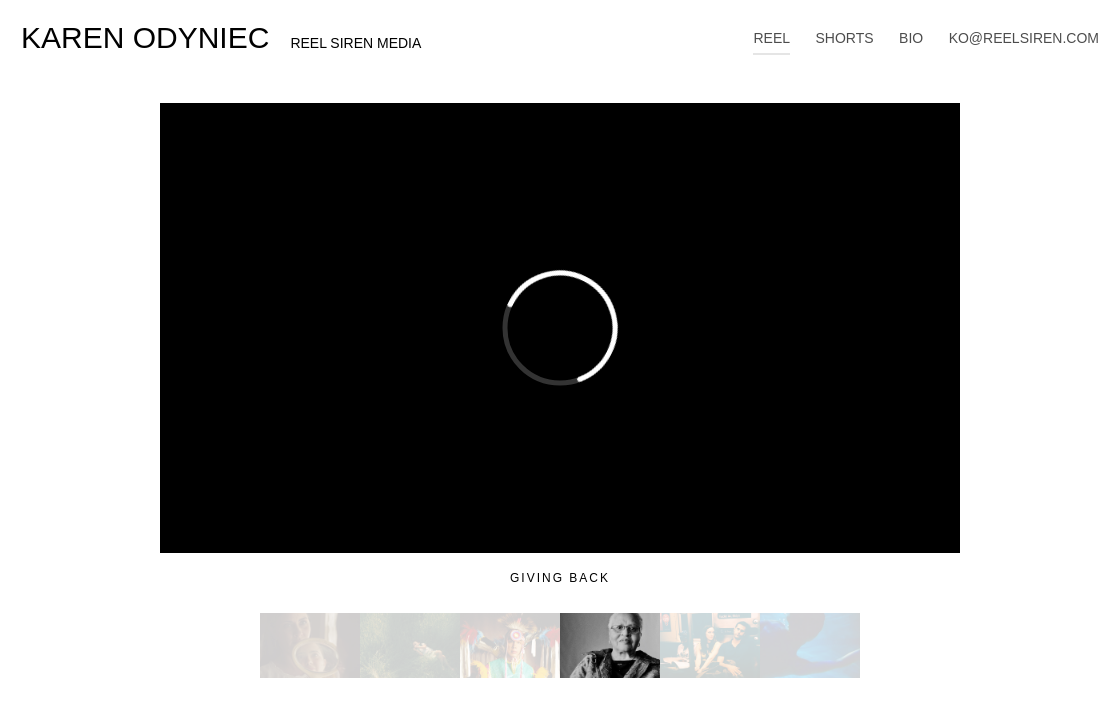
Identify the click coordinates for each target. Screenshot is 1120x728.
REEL (771, 38)
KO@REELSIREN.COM (1024, 38)
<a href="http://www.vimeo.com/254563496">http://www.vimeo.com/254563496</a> (560, 328)
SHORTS (845, 38)
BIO (911, 38)
